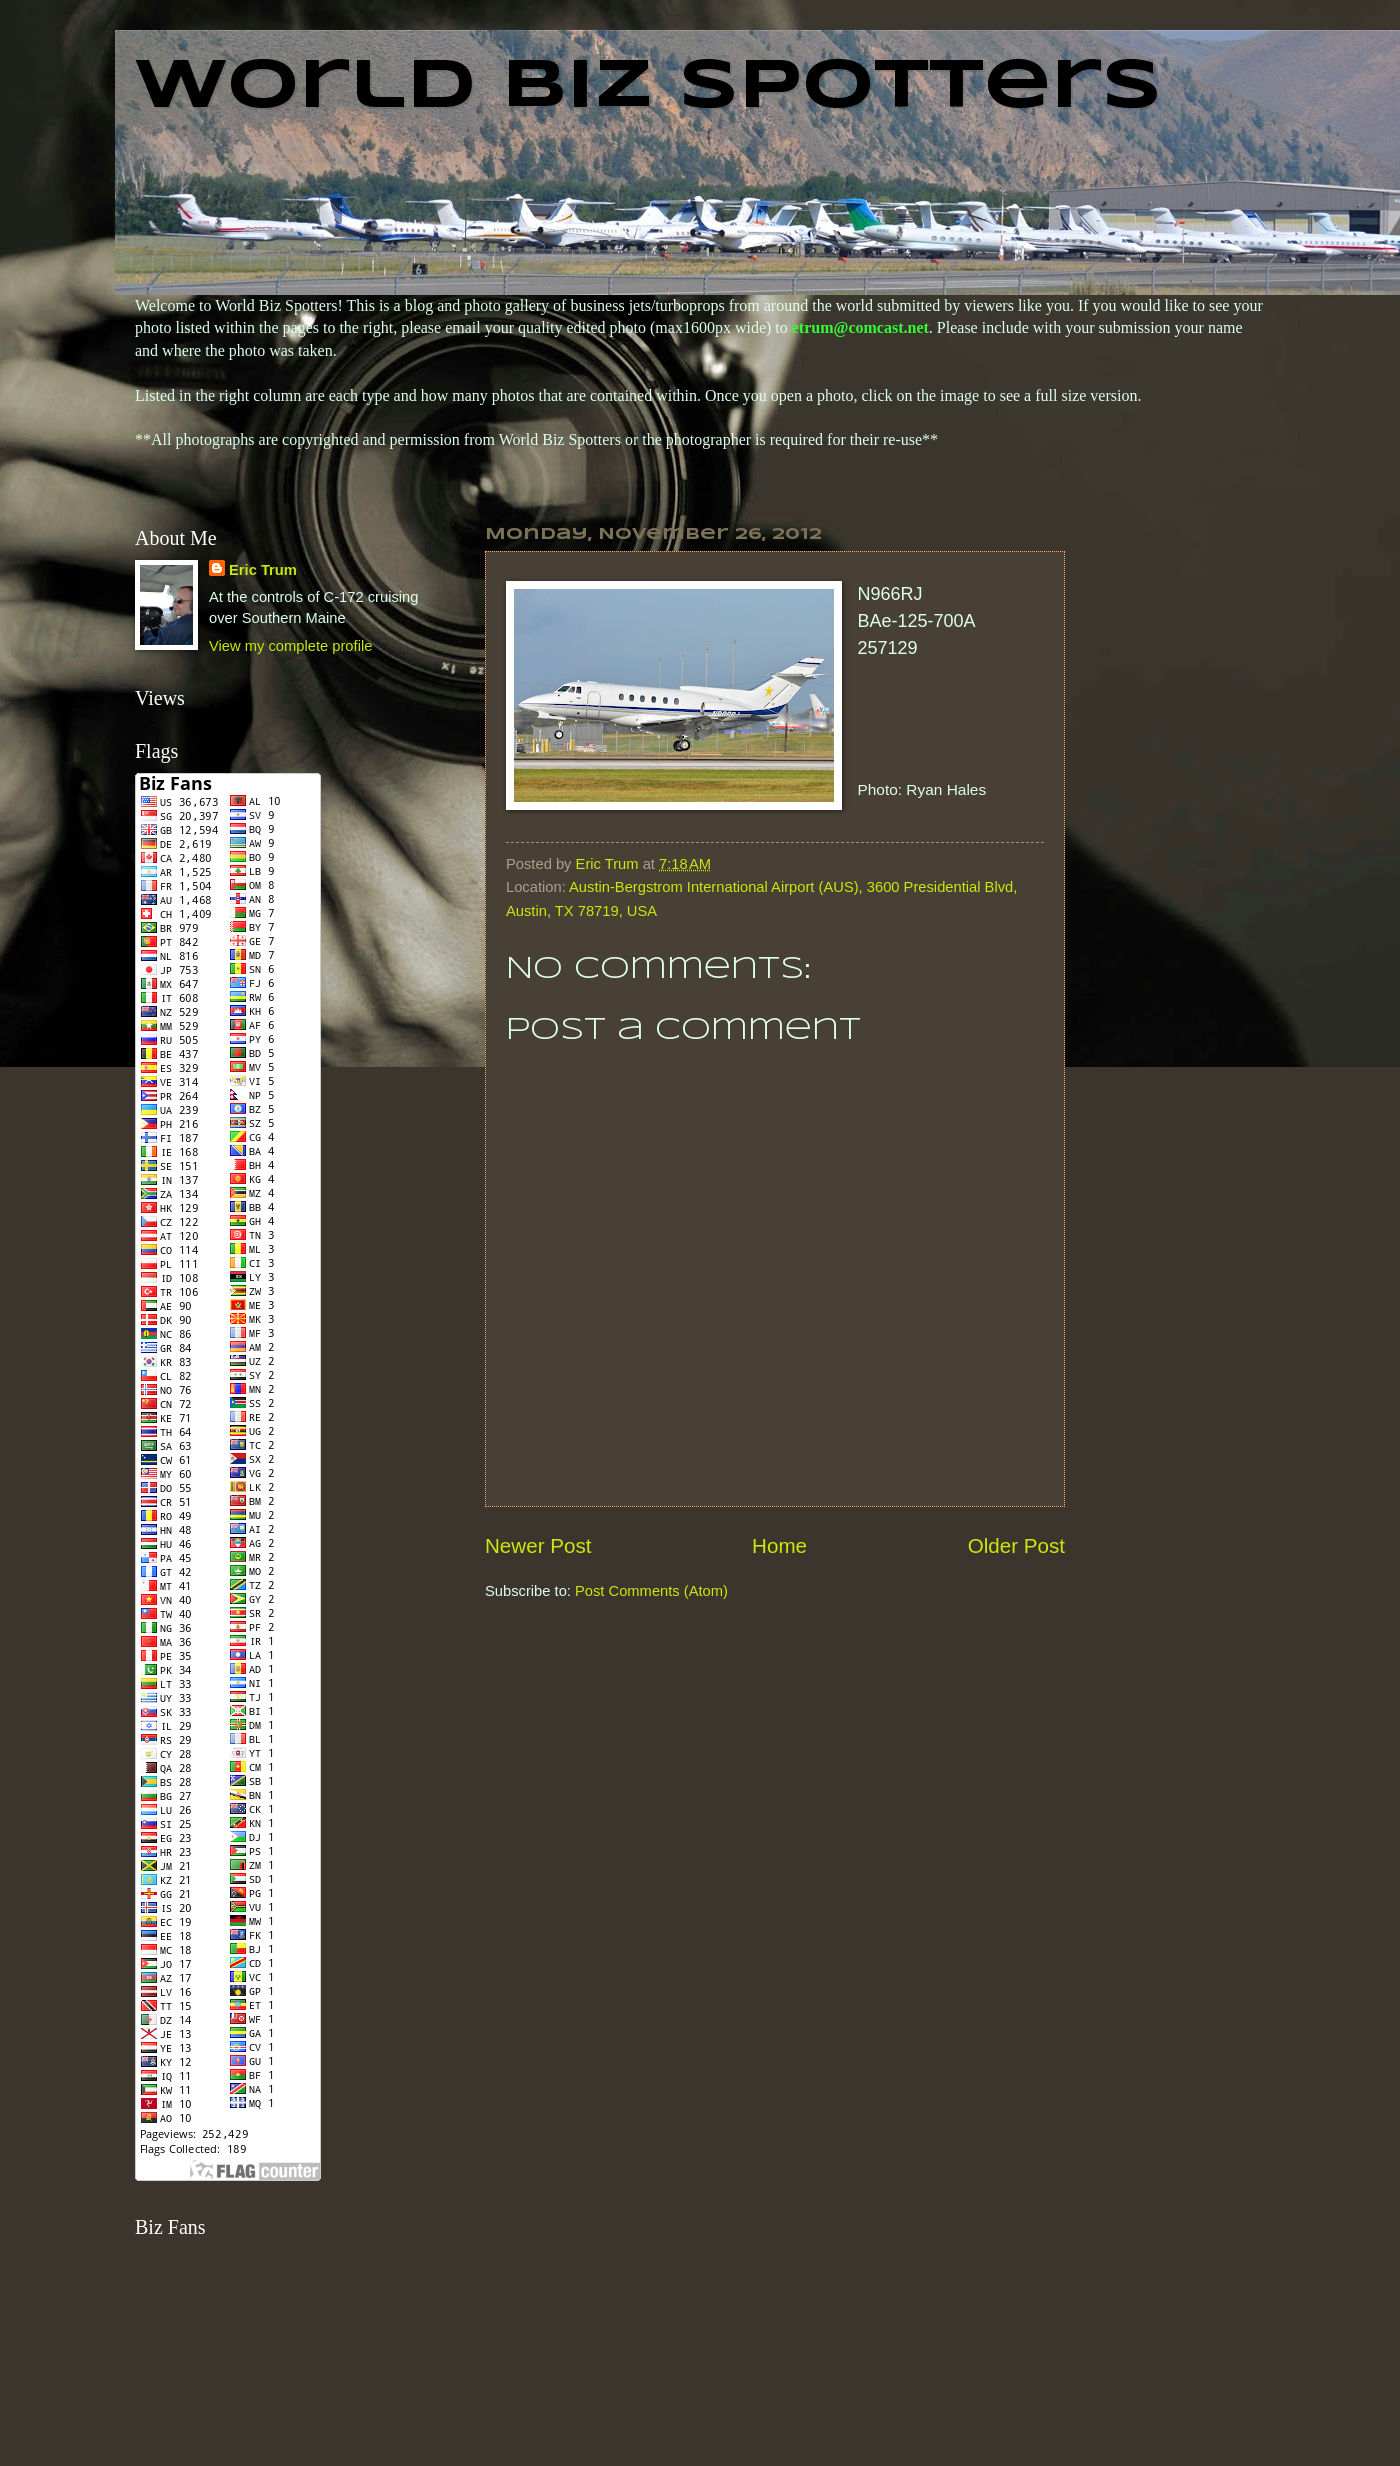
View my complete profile (290, 646)
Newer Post (538, 1545)
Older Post (1016, 1545)
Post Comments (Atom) (651, 1591)
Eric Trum (263, 570)
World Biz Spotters (648, 88)
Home (779, 1545)
